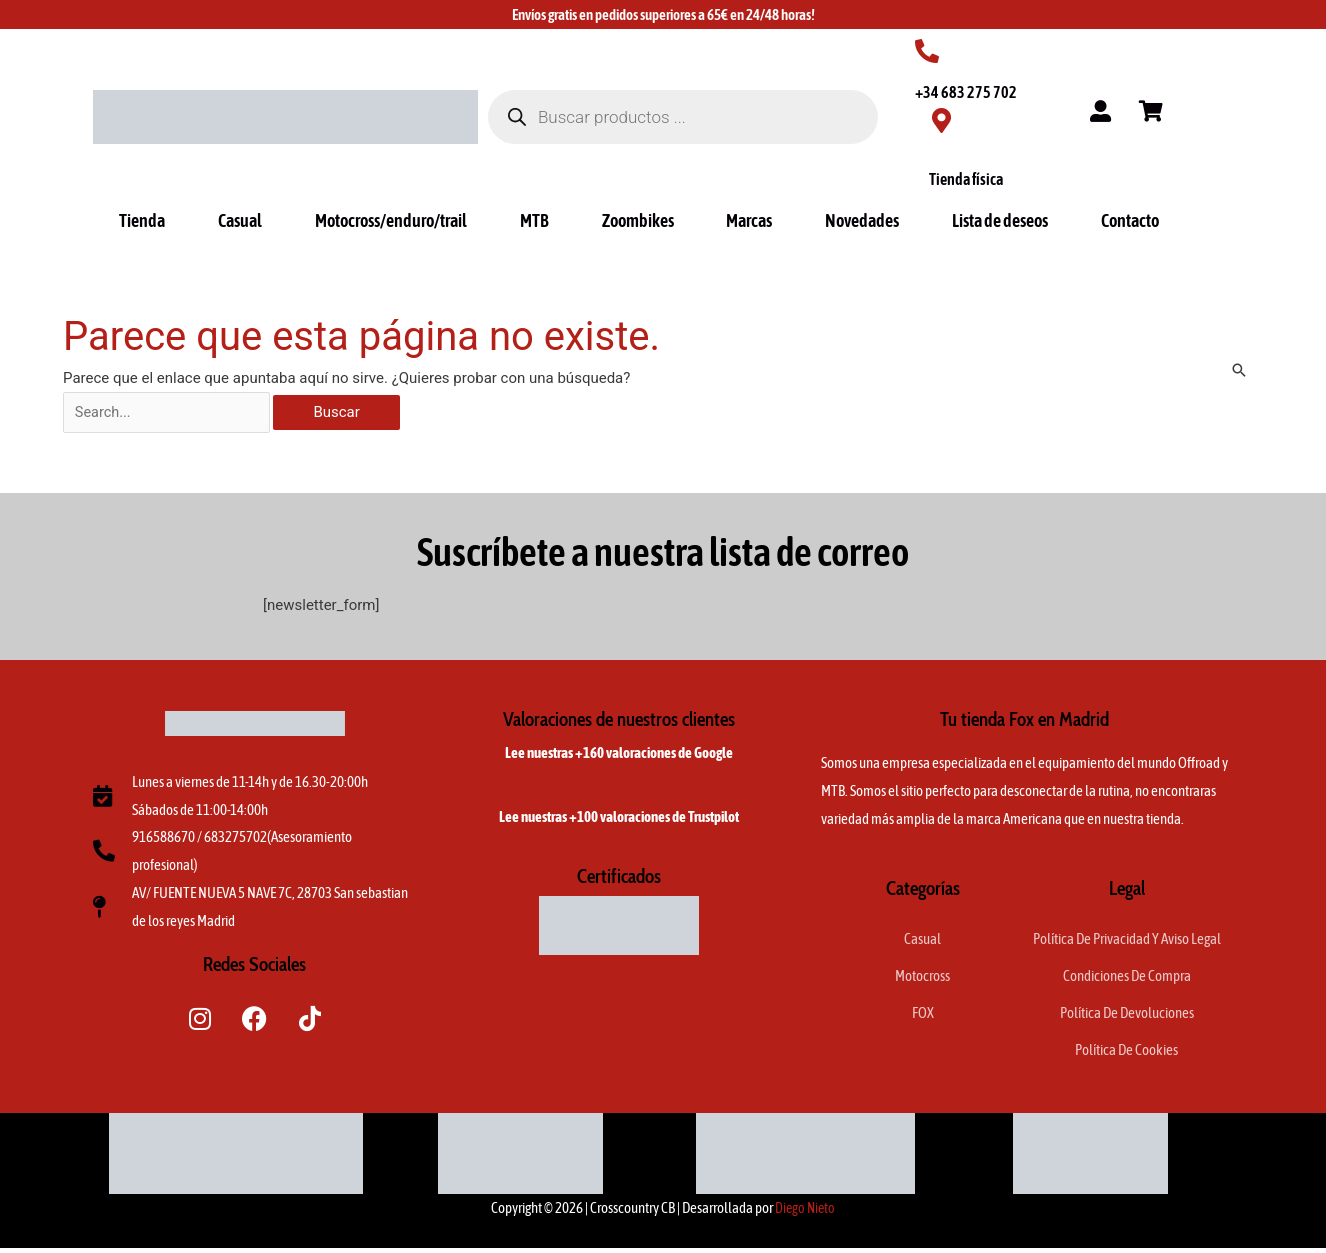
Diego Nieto (805, 1212)
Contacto (1130, 220)
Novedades (862, 220)
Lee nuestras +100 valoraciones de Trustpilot (619, 818)
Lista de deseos (1000, 220)
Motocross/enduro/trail (391, 220)
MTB (534, 220)
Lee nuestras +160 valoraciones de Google (619, 754)
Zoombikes (638, 220)
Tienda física (966, 179)
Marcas (749, 220)
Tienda (142, 220)
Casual (240, 220)
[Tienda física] (941, 120)
